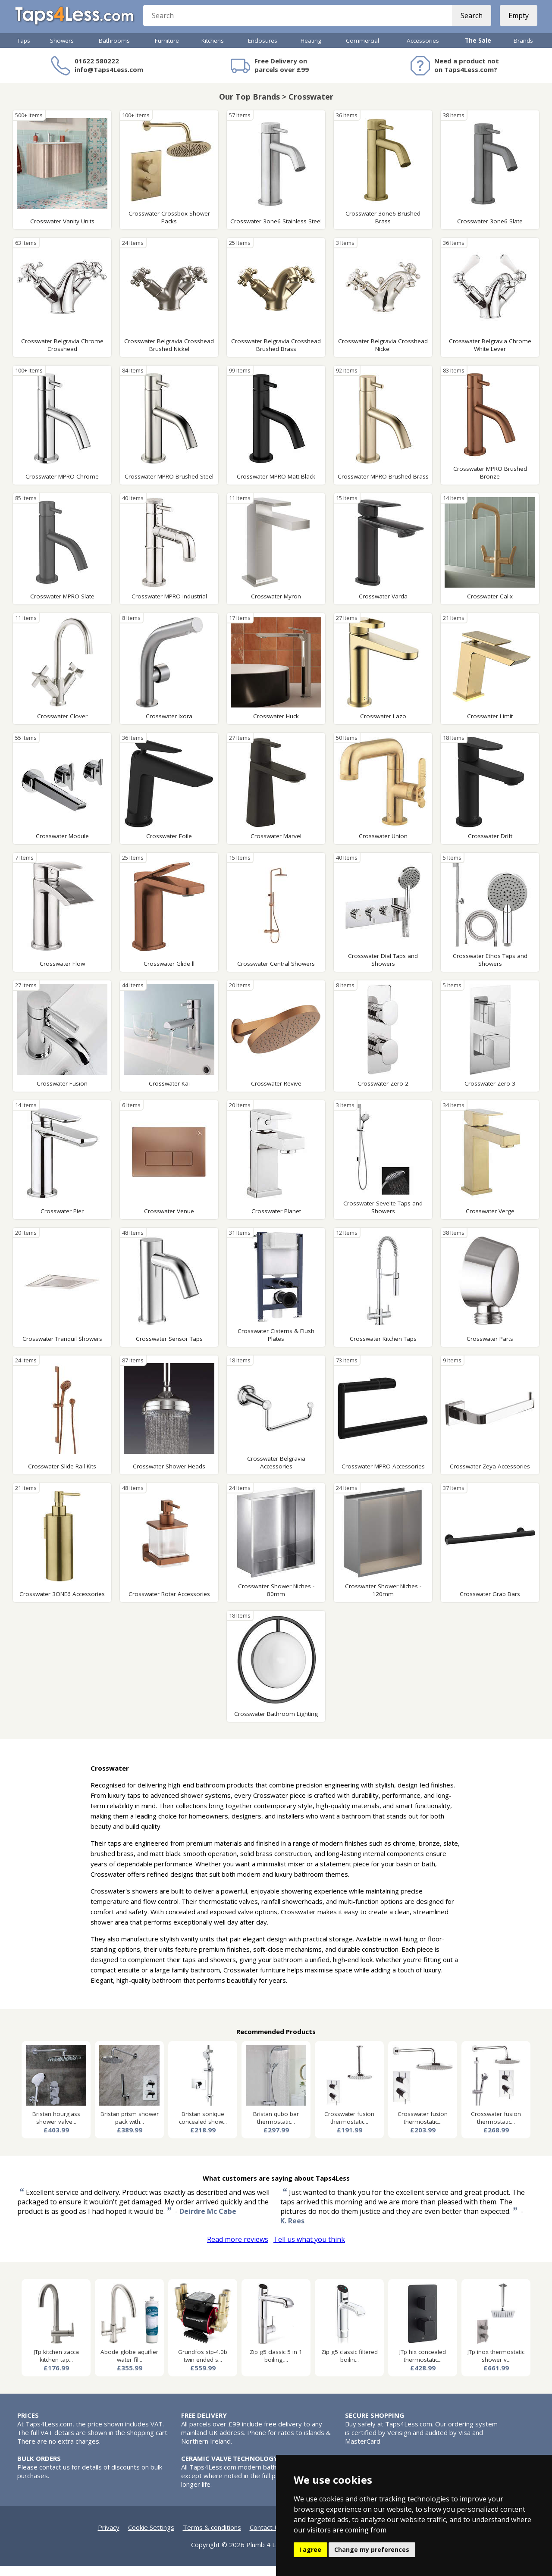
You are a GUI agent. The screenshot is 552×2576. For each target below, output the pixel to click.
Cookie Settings (151, 2537)
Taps (23, 50)
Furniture (167, 50)
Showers (62, 50)
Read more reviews (237, 2249)
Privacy (108, 2537)
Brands (523, 50)
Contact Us (266, 2537)
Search (469, 21)
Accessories (423, 50)
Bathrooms (114, 50)
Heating (311, 50)
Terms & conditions (212, 2537)
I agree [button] (310, 2549)
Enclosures (262, 50)
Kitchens (212, 50)
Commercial (362, 50)
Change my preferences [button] (371, 2549)
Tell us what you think (309, 2249)
